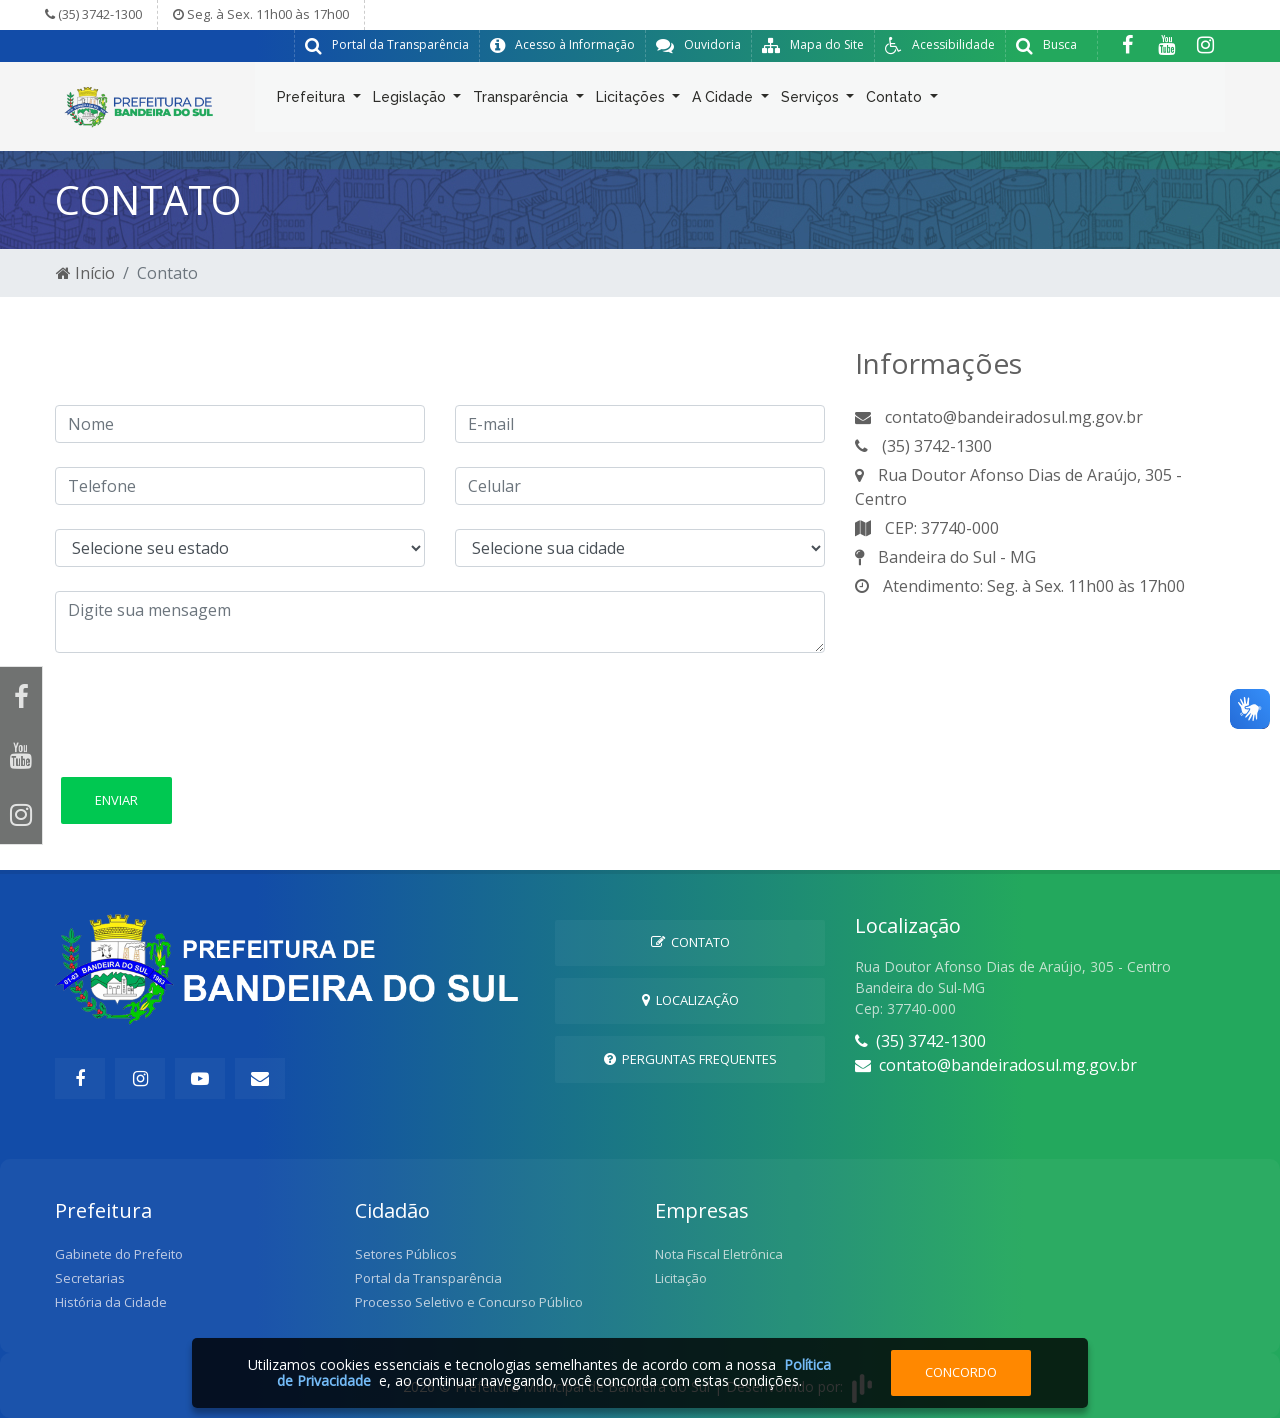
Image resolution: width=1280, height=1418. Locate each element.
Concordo (961, 1372)
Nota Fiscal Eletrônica (719, 1254)
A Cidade (724, 101)
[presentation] (207, 716)
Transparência (522, 101)
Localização (690, 1000)
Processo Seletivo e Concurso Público (469, 1302)
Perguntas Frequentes (690, 1059)
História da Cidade (111, 1302)
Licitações (632, 101)
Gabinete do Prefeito (119, 1254)
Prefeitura (313, 101)
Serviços (812, 101)
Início (85, 273)
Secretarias (90, 1278)
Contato (896, 101)
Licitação (681, 1278)
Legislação (411, 101)
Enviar (116, 800)
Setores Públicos (406, 1254)
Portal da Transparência (428, 1278)
